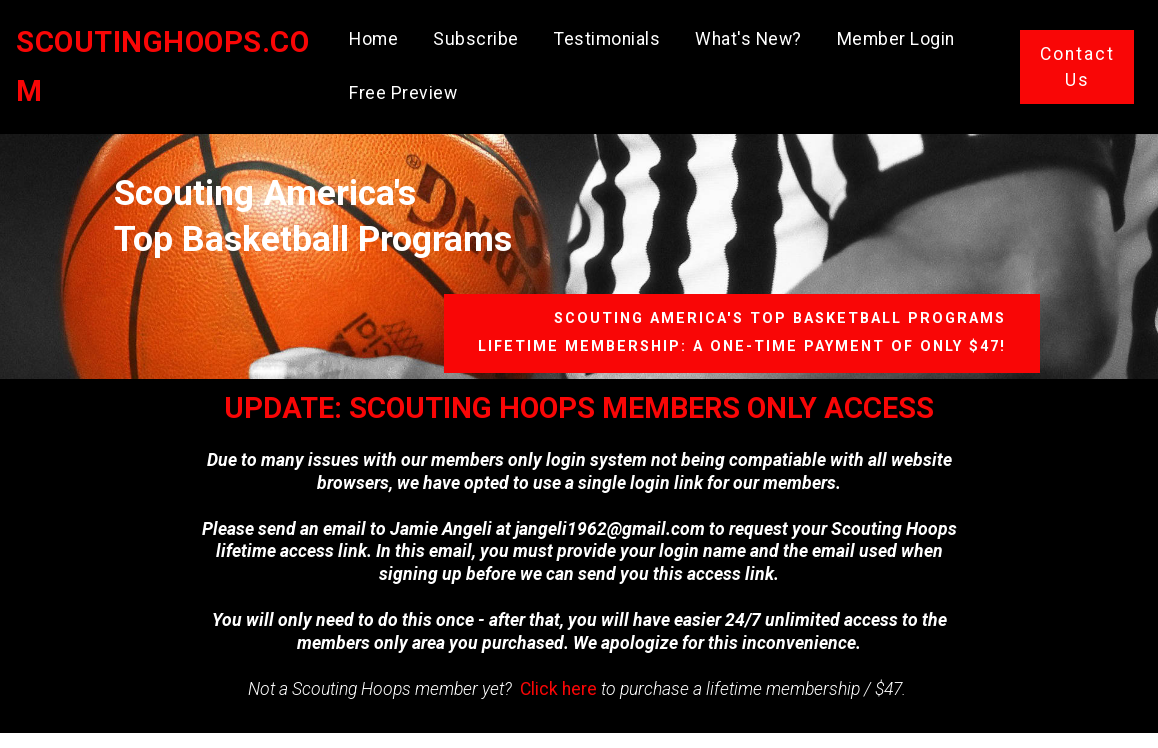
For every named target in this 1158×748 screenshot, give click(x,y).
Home (377, 34)
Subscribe (480, 34)
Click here (558, 689)
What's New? (752, 34)
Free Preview (407, 87)
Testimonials (611, 34)
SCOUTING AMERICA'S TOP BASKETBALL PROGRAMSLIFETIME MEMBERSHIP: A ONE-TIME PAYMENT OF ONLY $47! (742, 333)
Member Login (900, 34)
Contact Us (1077, 61)
